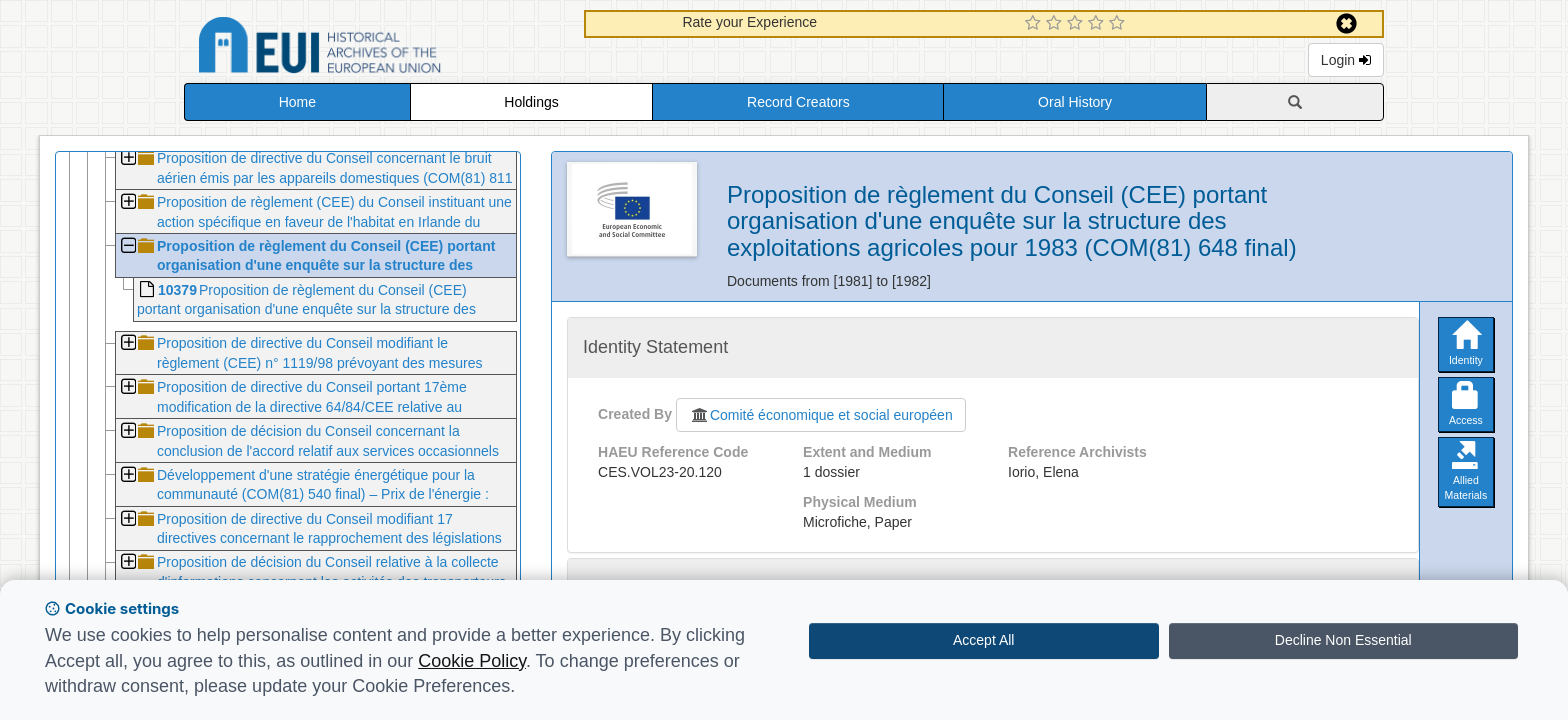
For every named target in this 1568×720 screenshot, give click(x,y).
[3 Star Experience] (1077, 24)
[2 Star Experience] (1056, 24)
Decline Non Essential (1343, 640)
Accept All (983, 640)
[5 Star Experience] (1119, 24)
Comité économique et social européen (821, 415)
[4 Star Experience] (1098, 24)
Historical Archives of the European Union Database (376, 48)
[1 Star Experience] (1035, 24)
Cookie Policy (472, 661)
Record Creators (798, 102)
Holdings (531, 102)
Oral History (1075, 102)
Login (1346, 60)
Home (297, 102)
